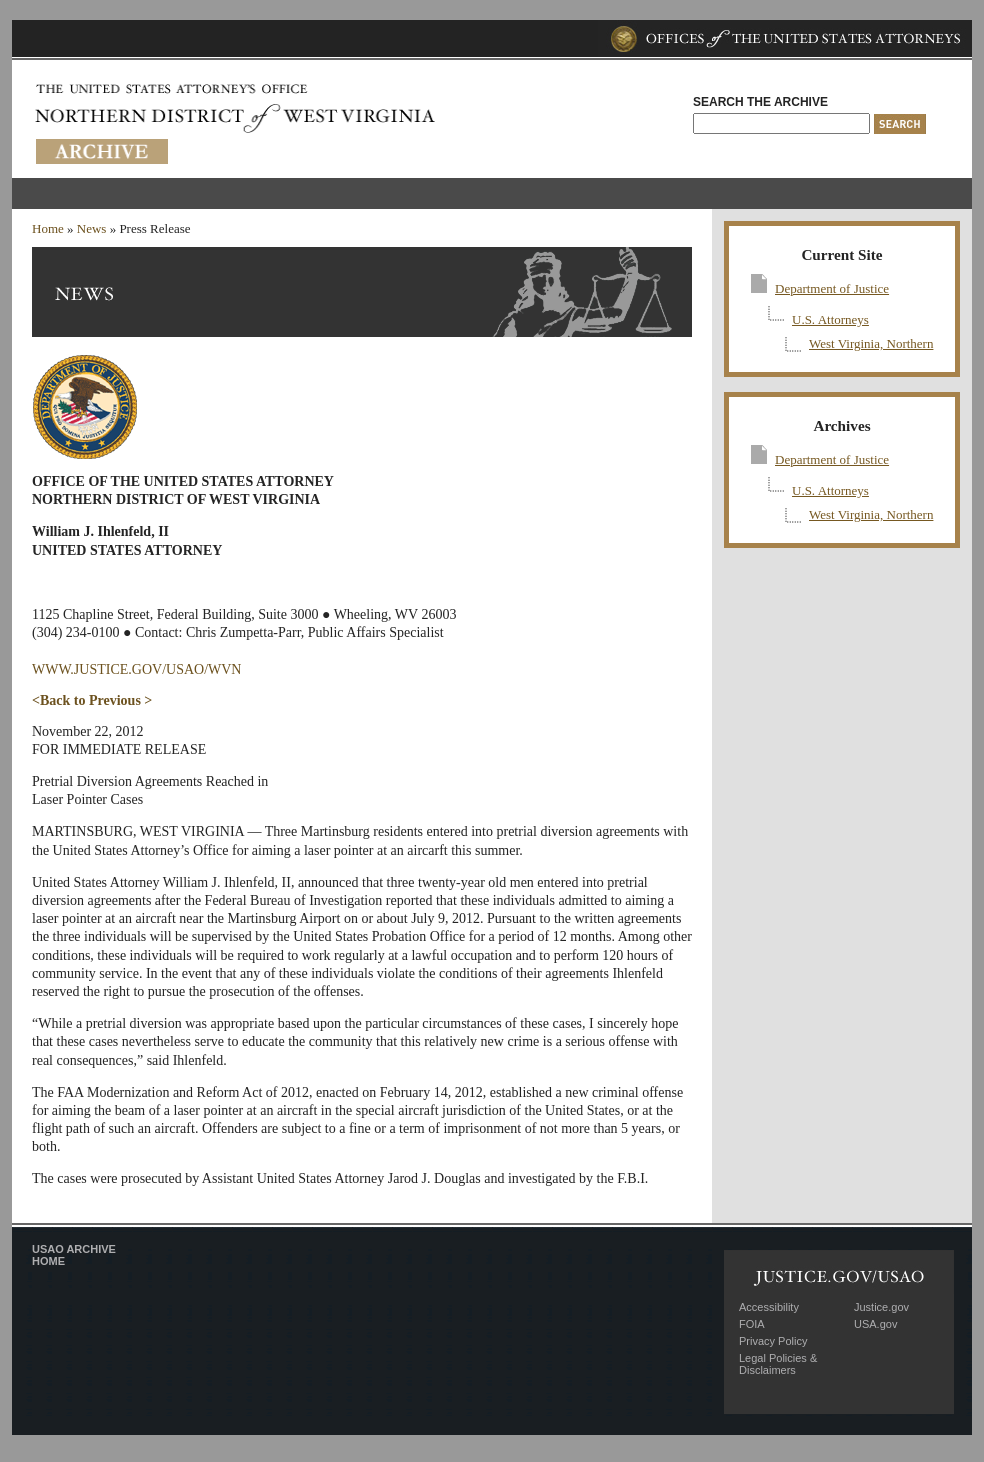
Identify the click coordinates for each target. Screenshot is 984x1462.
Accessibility (769, 1307)
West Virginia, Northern (871, 343)
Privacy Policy (773, 1341)
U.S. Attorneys (830, 319)
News (92, 228)
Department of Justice (832, 288)
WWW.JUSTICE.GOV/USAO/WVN (136, 669)
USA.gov (875, 1324)
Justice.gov (881, 1307)
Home (48, 228)
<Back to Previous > (92, 700)
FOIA (752, 1324)
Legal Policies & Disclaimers (778, 1364)
